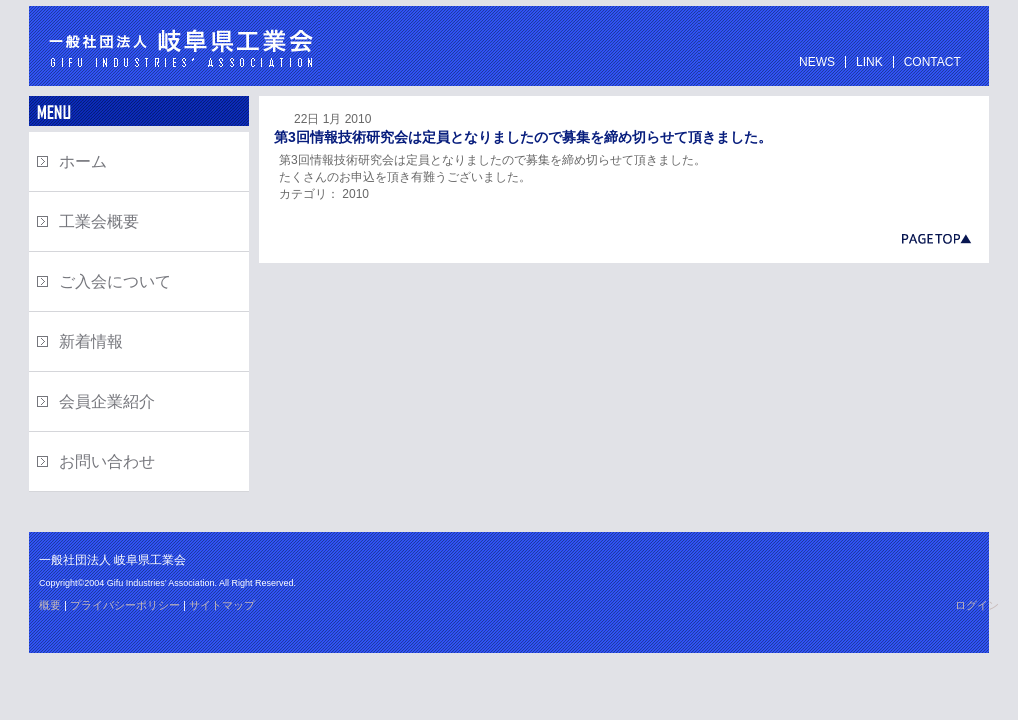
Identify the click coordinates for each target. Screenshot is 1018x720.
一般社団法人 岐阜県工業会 (174, 46)
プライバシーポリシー (125, 605)
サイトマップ (222, 605)
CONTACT (932, 62)
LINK (869, 62)
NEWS (817, 62)
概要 (50, 605)
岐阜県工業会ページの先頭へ (624, 238)
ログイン (977, 605)
